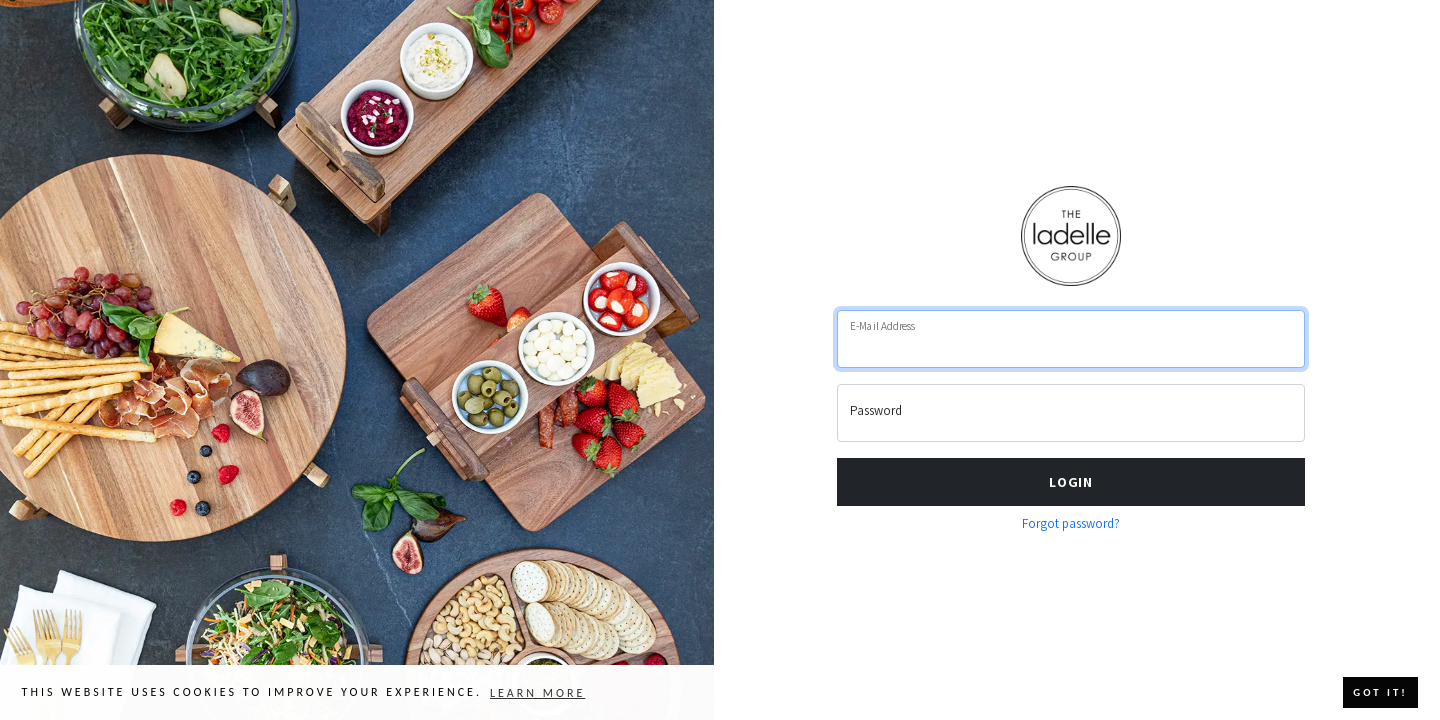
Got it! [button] (1380, 692)
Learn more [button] (537, 693)
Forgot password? (1071, 523)
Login (1071, 481)
